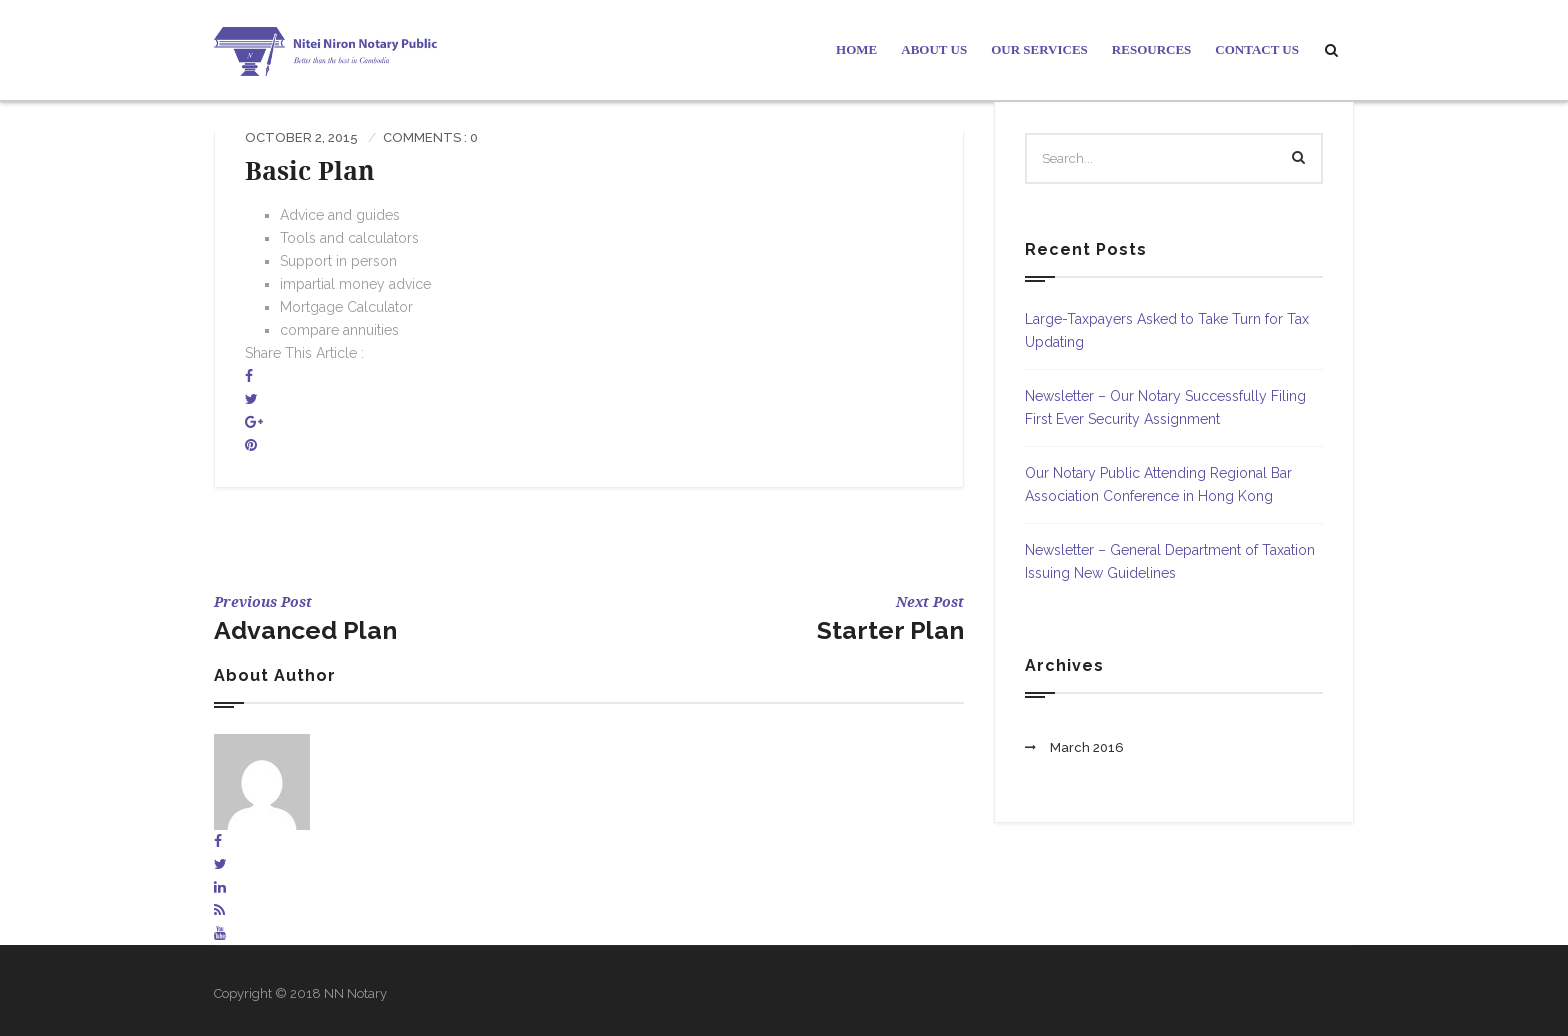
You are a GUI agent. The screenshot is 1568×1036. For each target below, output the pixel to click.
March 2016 (1087, 747)
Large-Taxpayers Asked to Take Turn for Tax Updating (1167, 330)
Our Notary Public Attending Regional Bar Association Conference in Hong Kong (1158, 484)
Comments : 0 (430, 137)
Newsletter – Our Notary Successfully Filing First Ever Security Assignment (1165, 407)
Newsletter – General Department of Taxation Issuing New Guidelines (1170, 561)
